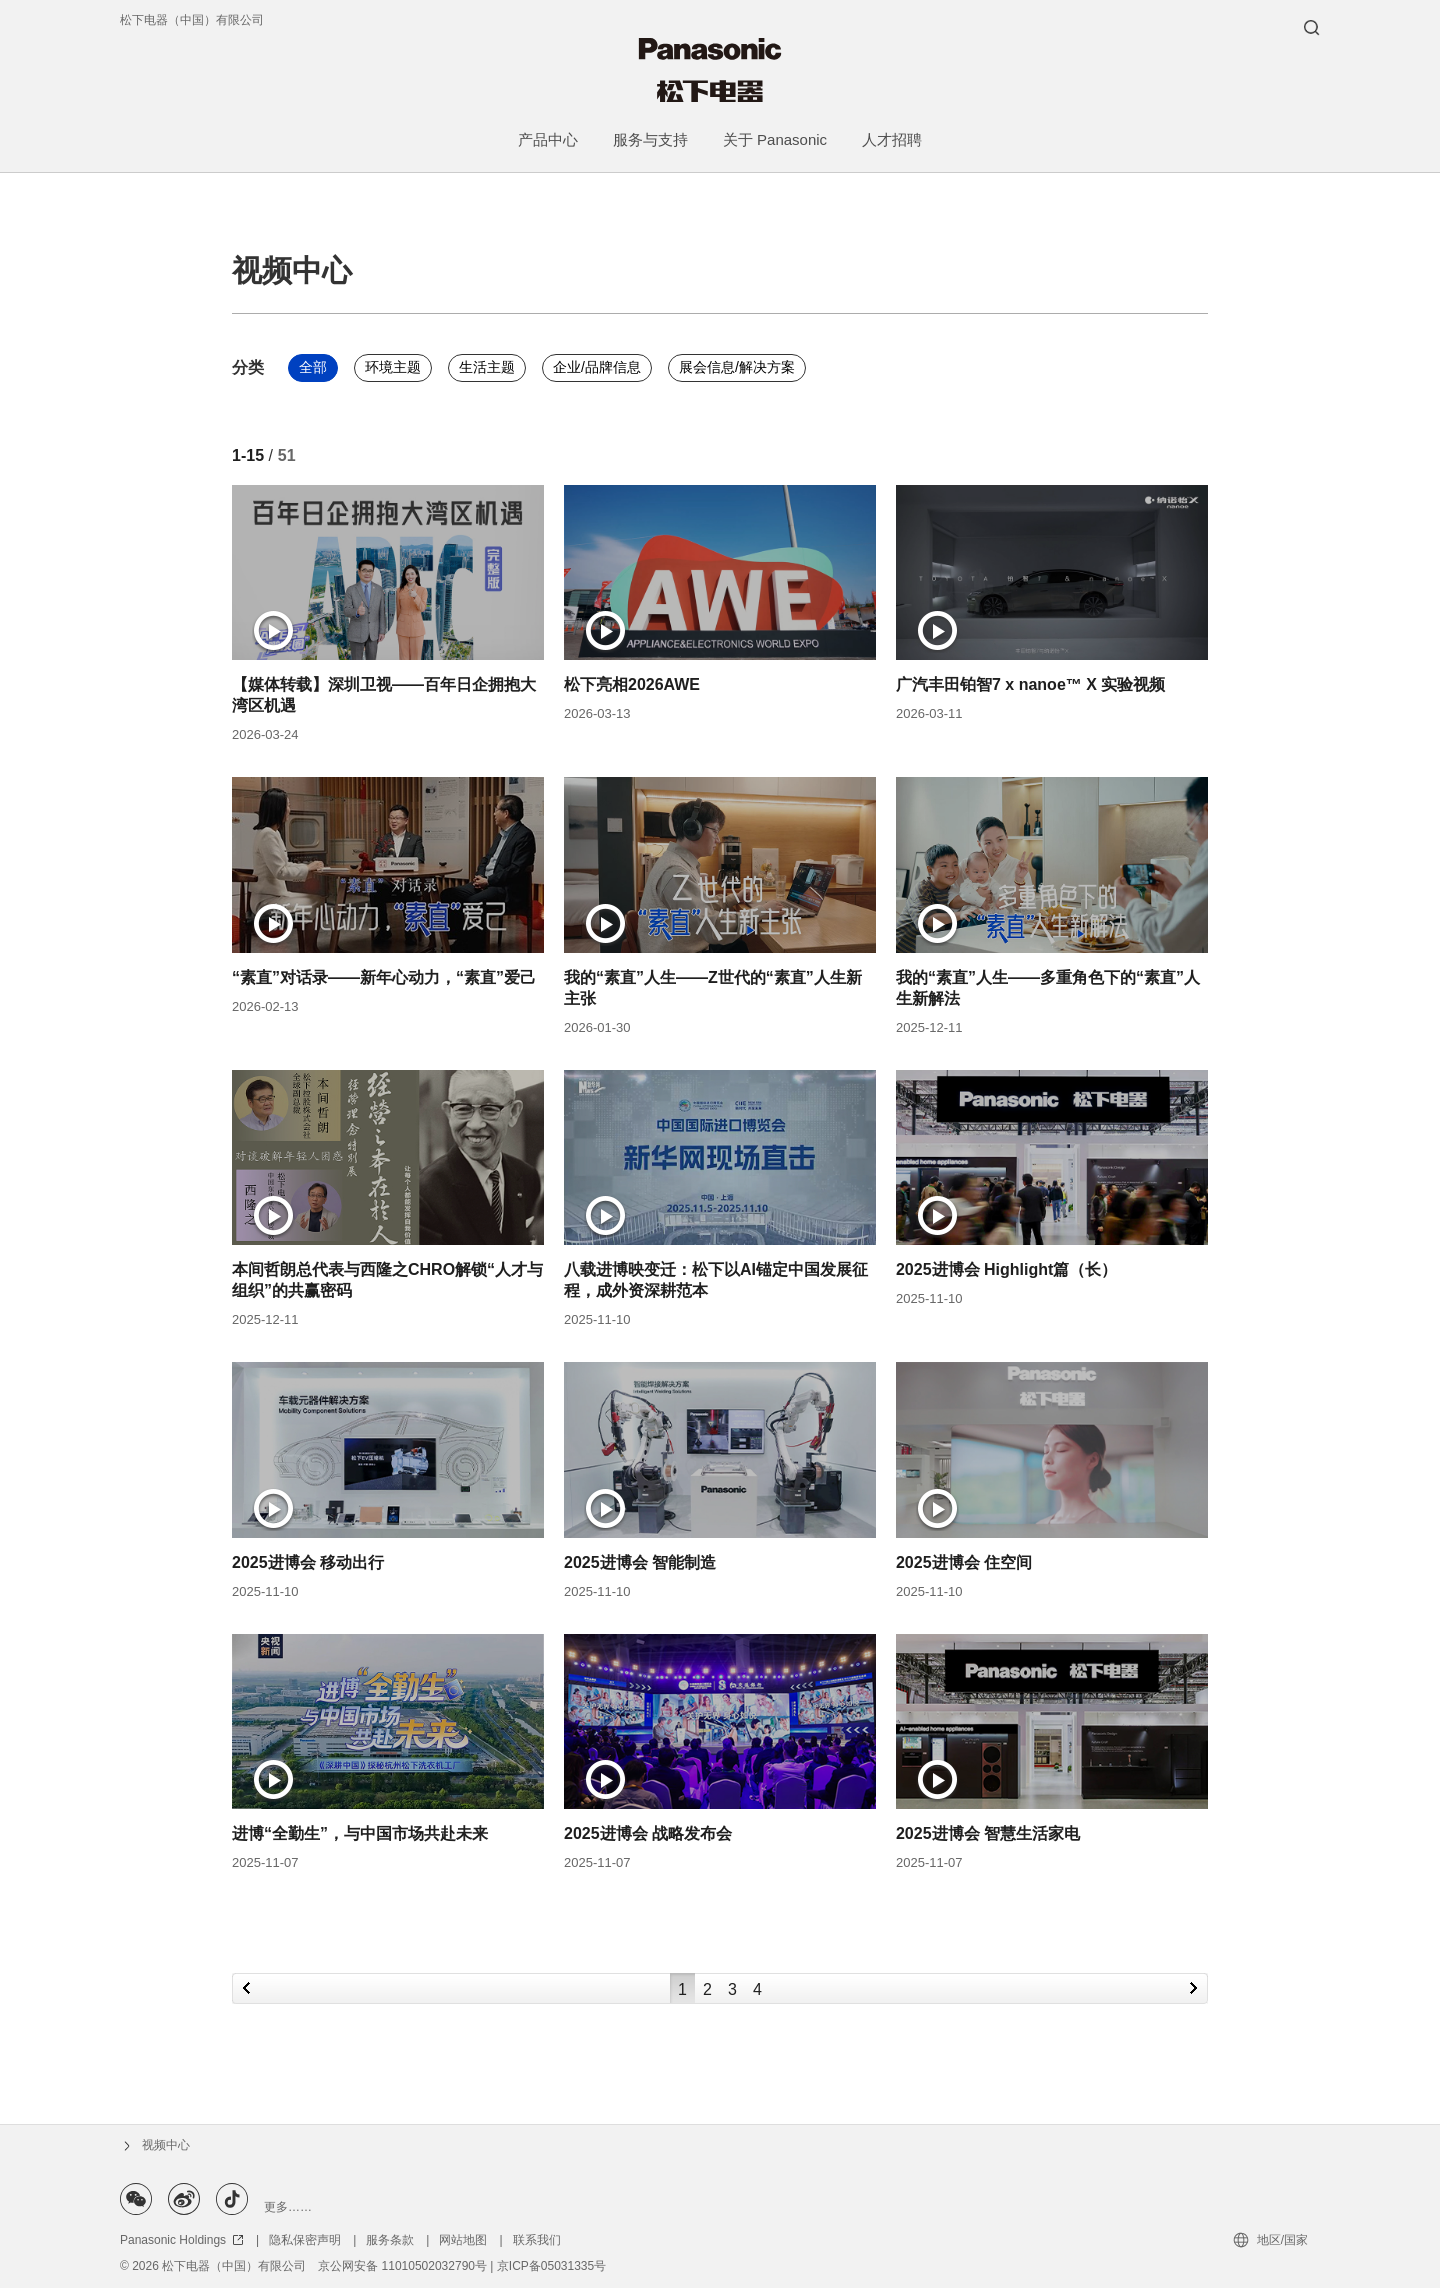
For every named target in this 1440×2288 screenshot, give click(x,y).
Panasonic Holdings (182, 2240)
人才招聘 (892, 139)
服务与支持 (650, 139)
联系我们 (537, 2240)
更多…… (288, 2207)
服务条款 (390, 2240)
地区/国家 (1282, 2240)
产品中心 (548, 139)
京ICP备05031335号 (551, 2266)
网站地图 (463, 2240)
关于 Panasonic (775, 139)
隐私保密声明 (305, 2240)
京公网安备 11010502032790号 (402, 2266)
